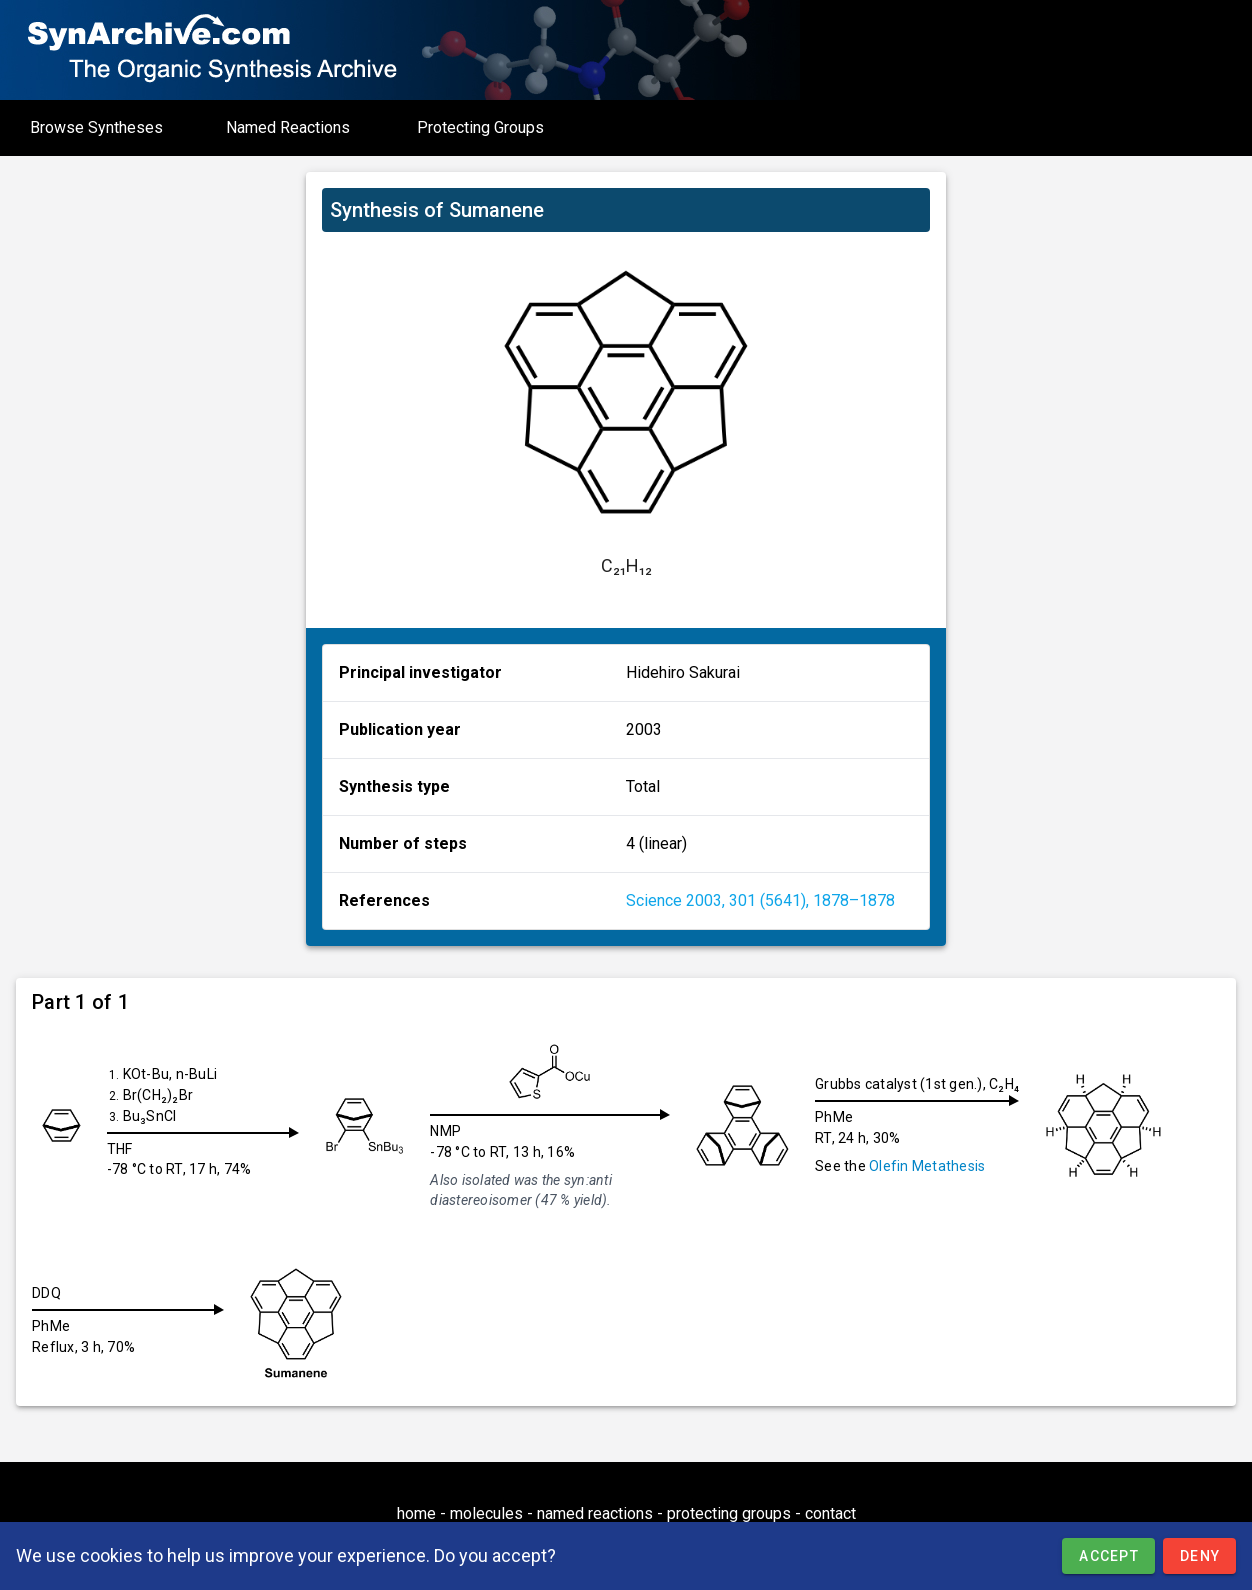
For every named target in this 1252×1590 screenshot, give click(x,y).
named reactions (595, 1513)
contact (830, 1513)
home (416, 1513)
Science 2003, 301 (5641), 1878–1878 (760, 900)
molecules (486, 1513)
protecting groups (729, 1513)
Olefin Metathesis (935, 1166)
